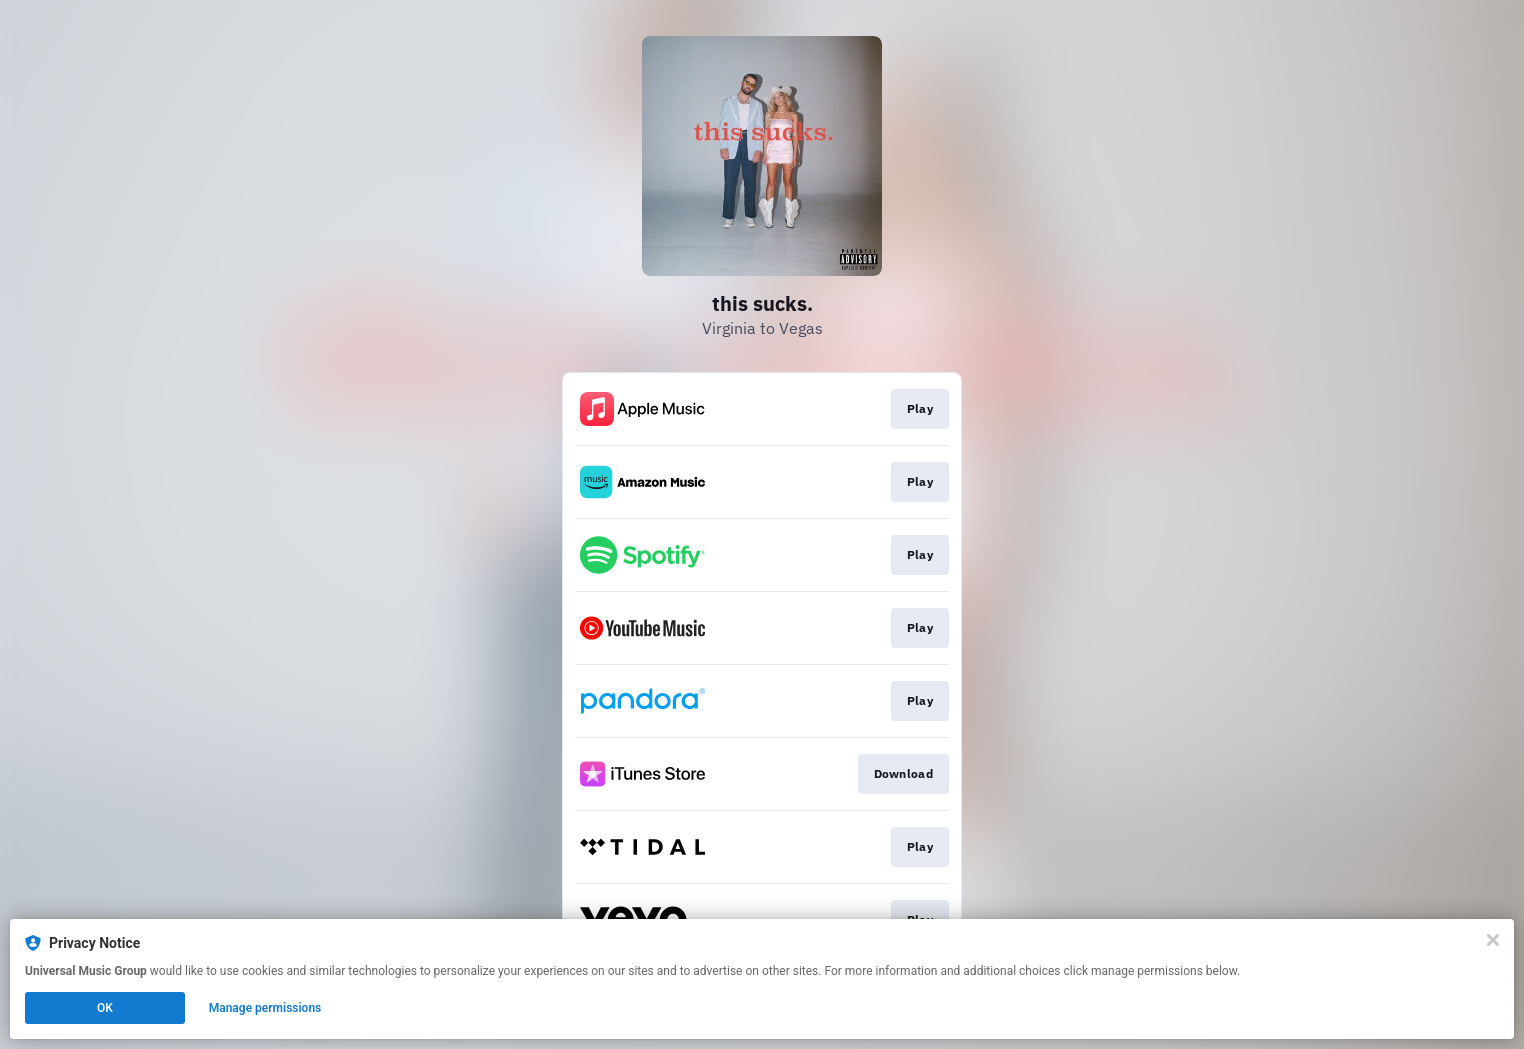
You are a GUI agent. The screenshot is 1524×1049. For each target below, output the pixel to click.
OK (105, 1008)
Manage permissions (265, 1008)
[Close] (1493, 940)
